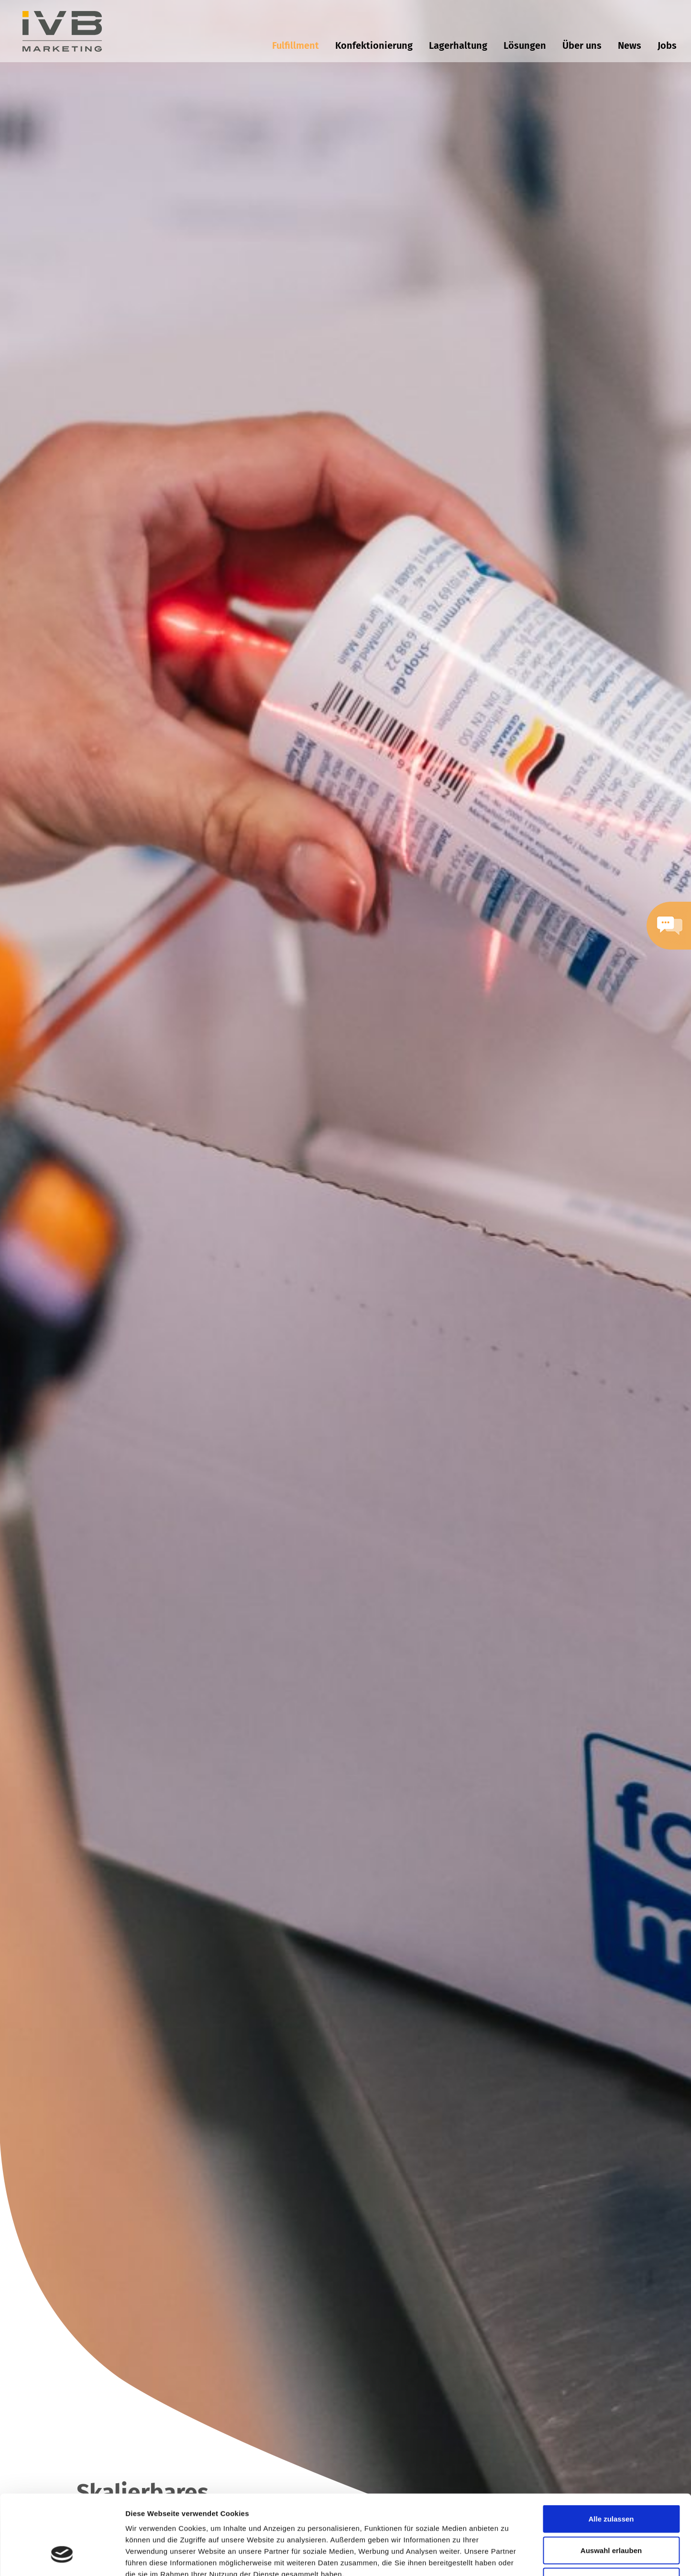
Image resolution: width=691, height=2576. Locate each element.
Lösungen (525, 45)
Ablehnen (611, 2513)
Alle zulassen (611, 2450)
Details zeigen (508, 2557)
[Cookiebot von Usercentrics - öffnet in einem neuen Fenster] (62, 2557)
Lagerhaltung (458, 45)
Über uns (582, 45)
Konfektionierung (374, 45)
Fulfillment (295, 45)
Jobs (667, 45)
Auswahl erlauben (611, 2482)
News (629, 45)
